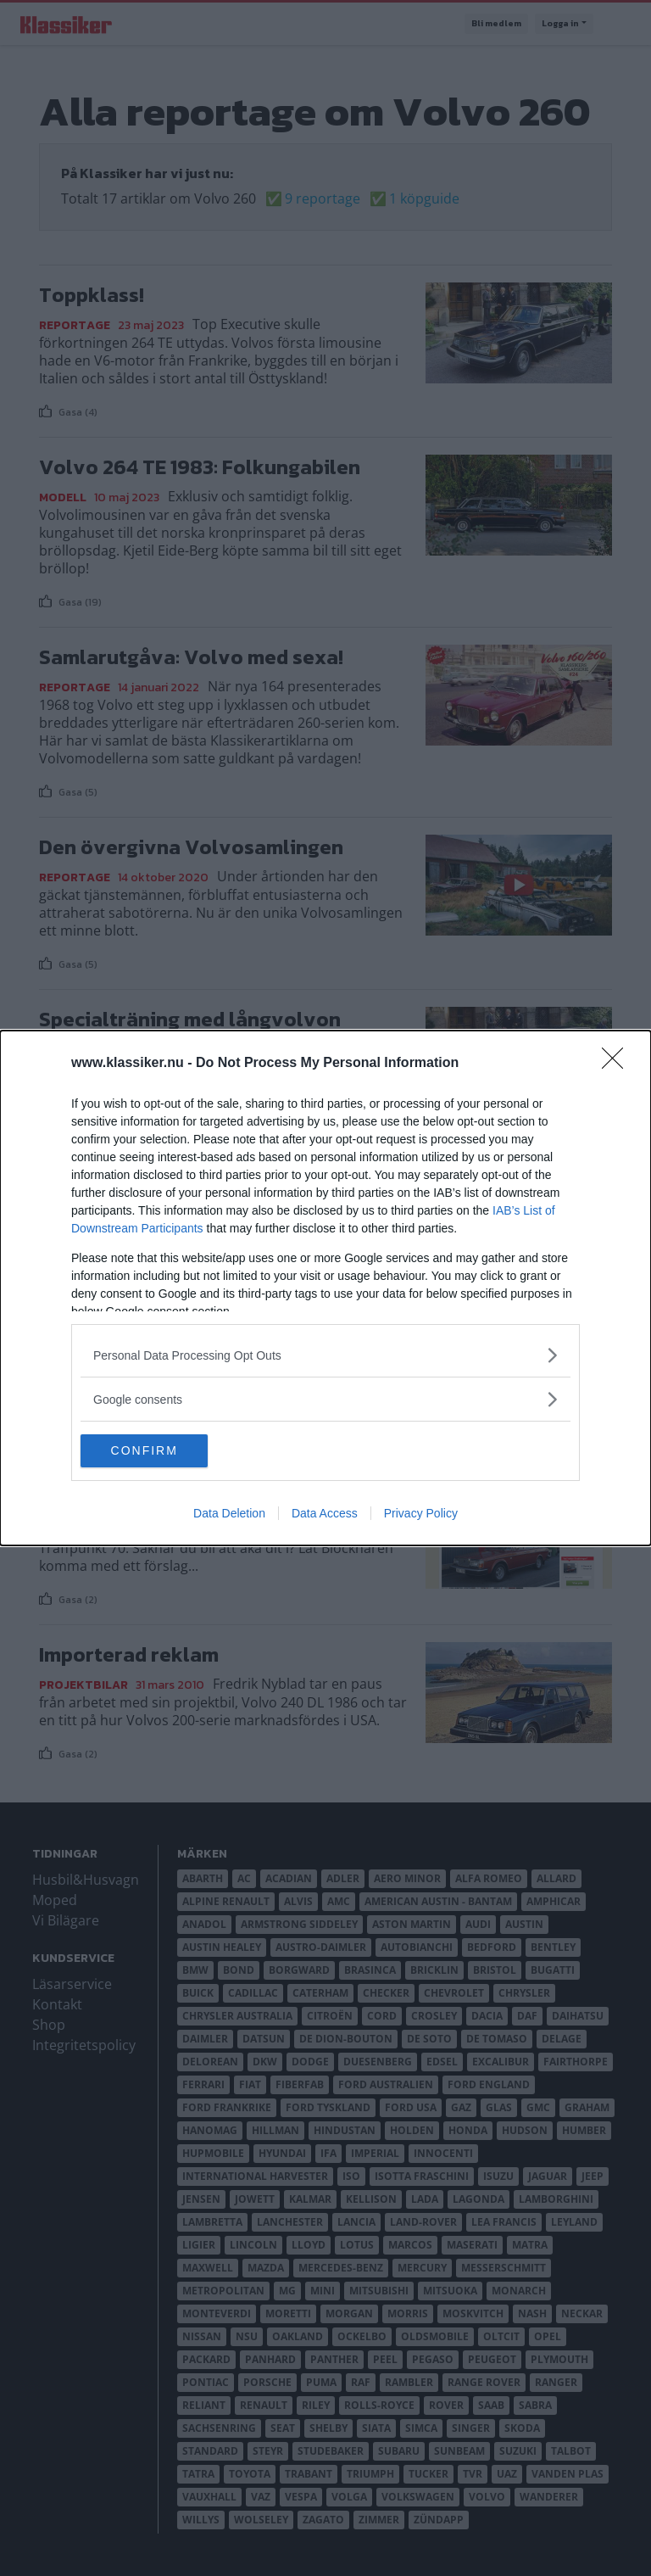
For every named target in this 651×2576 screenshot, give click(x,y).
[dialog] (325, 1288)
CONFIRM (160, 1451)
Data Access (325, 1514)
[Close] (618, 1064)
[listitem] (325, 1355)
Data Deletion (229, 1514)
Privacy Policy (421, 1514)
